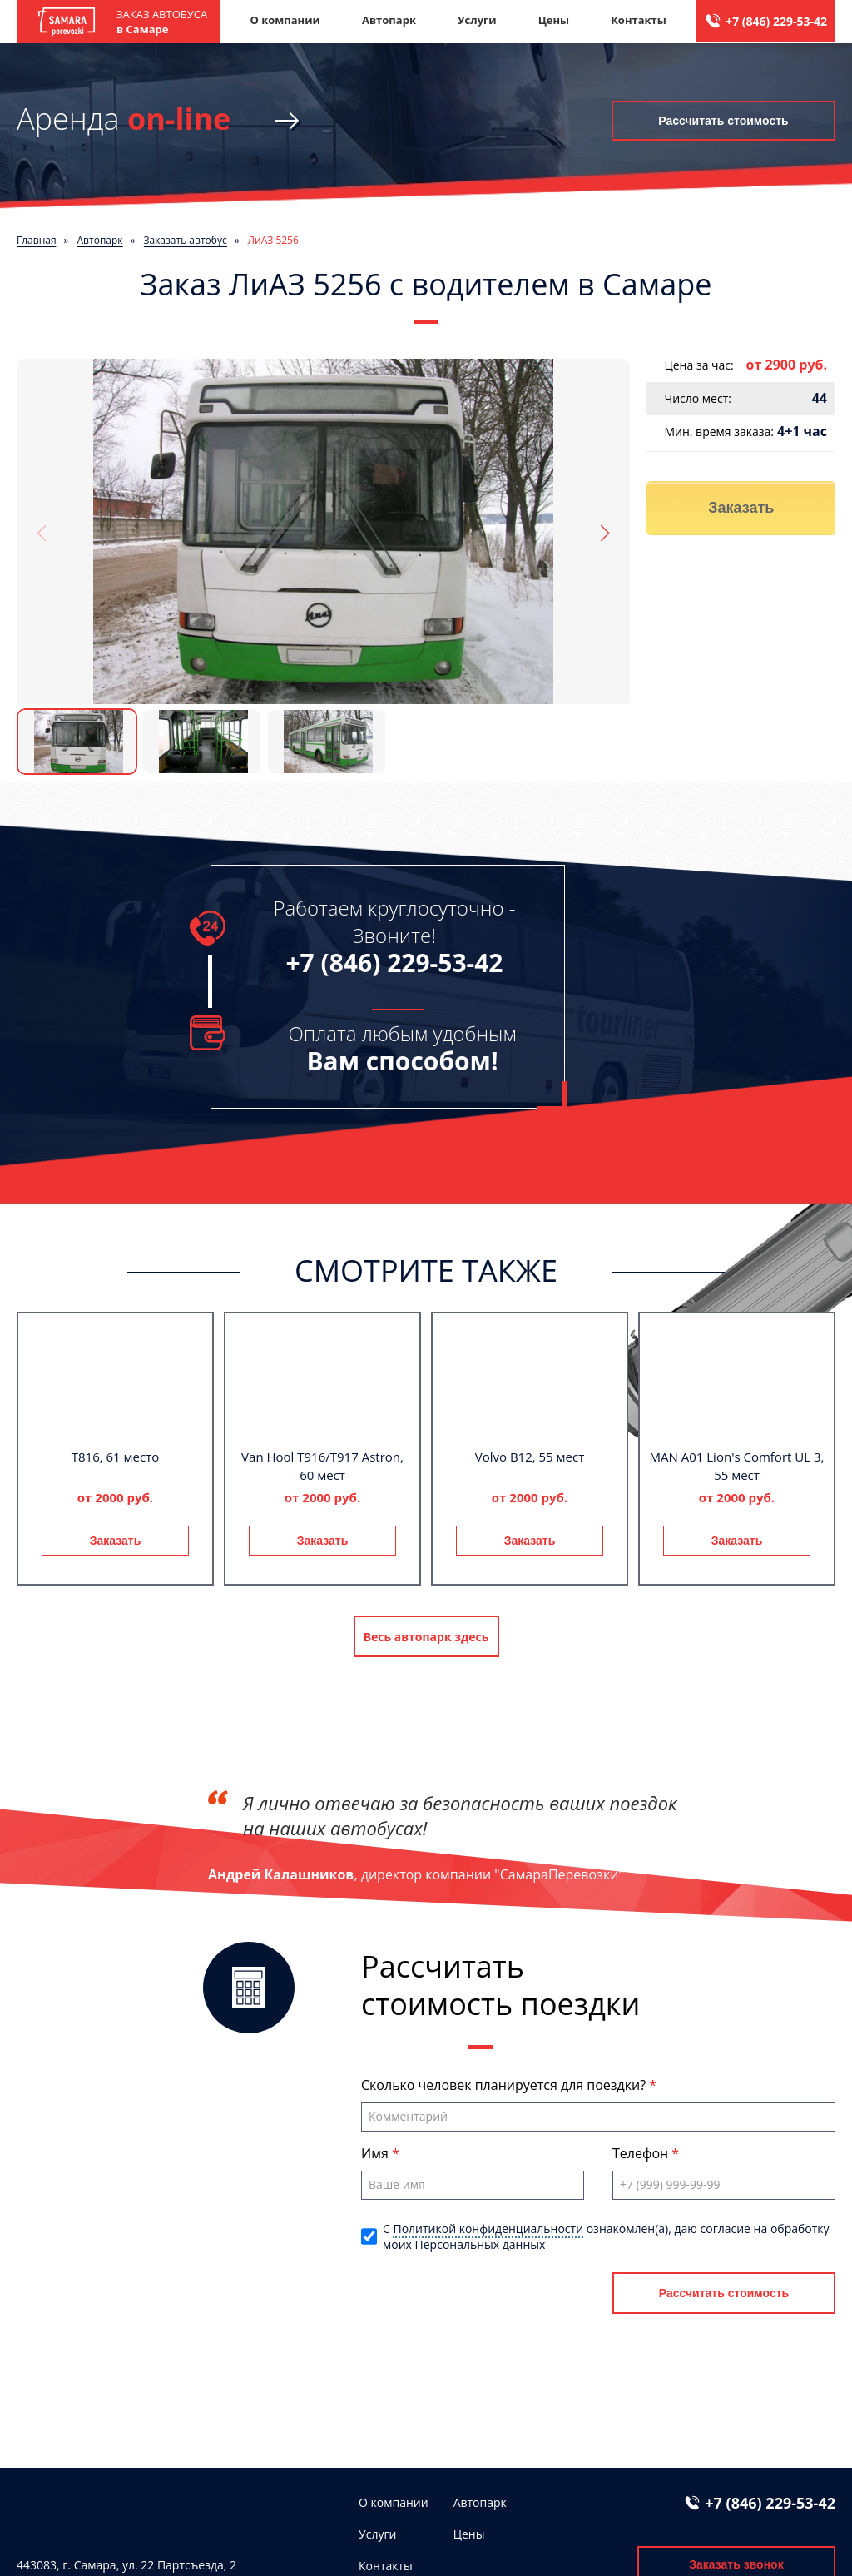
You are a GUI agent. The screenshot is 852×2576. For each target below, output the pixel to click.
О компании (285, 19)
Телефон (641, 2153)
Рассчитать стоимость (723, 120)
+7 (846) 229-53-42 (776, 21)
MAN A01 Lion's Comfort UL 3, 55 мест (737, 1465)
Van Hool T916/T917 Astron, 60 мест (322, 1465)
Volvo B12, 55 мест (530, 1456)
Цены (554, 19)
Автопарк (389, 19)
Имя (376, 2153)
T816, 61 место (116, 1456)
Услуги (477, 19)
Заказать (741, 507)
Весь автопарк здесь (426, 1637)
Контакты (638, 19)
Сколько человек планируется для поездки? (505, 2085)
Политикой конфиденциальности (488, 2228)
